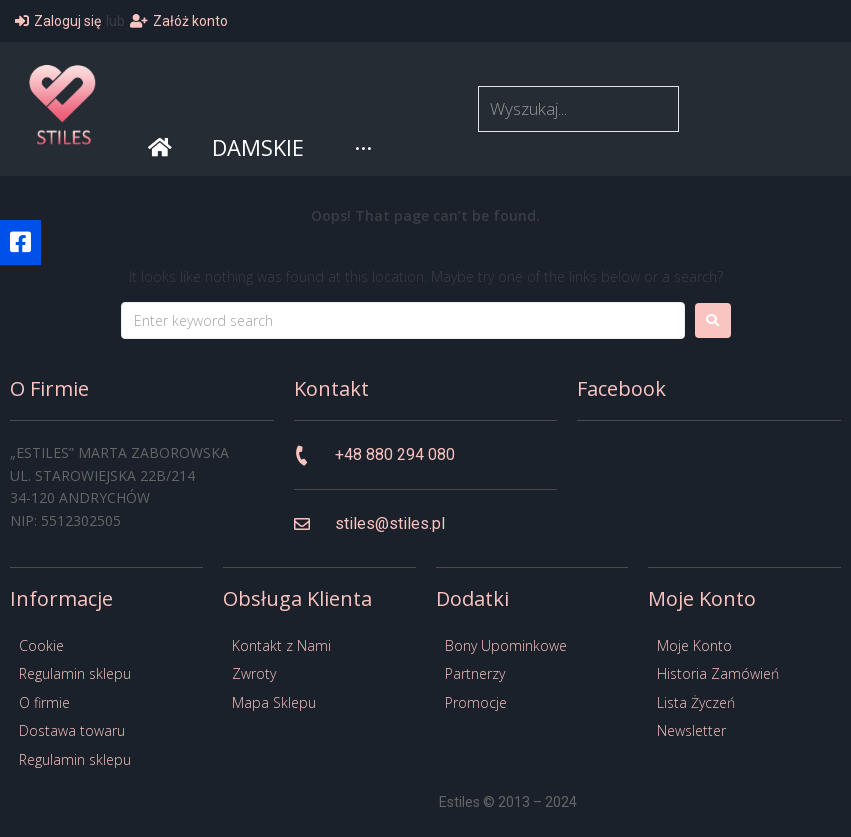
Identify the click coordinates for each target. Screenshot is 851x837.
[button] (20, 242)
